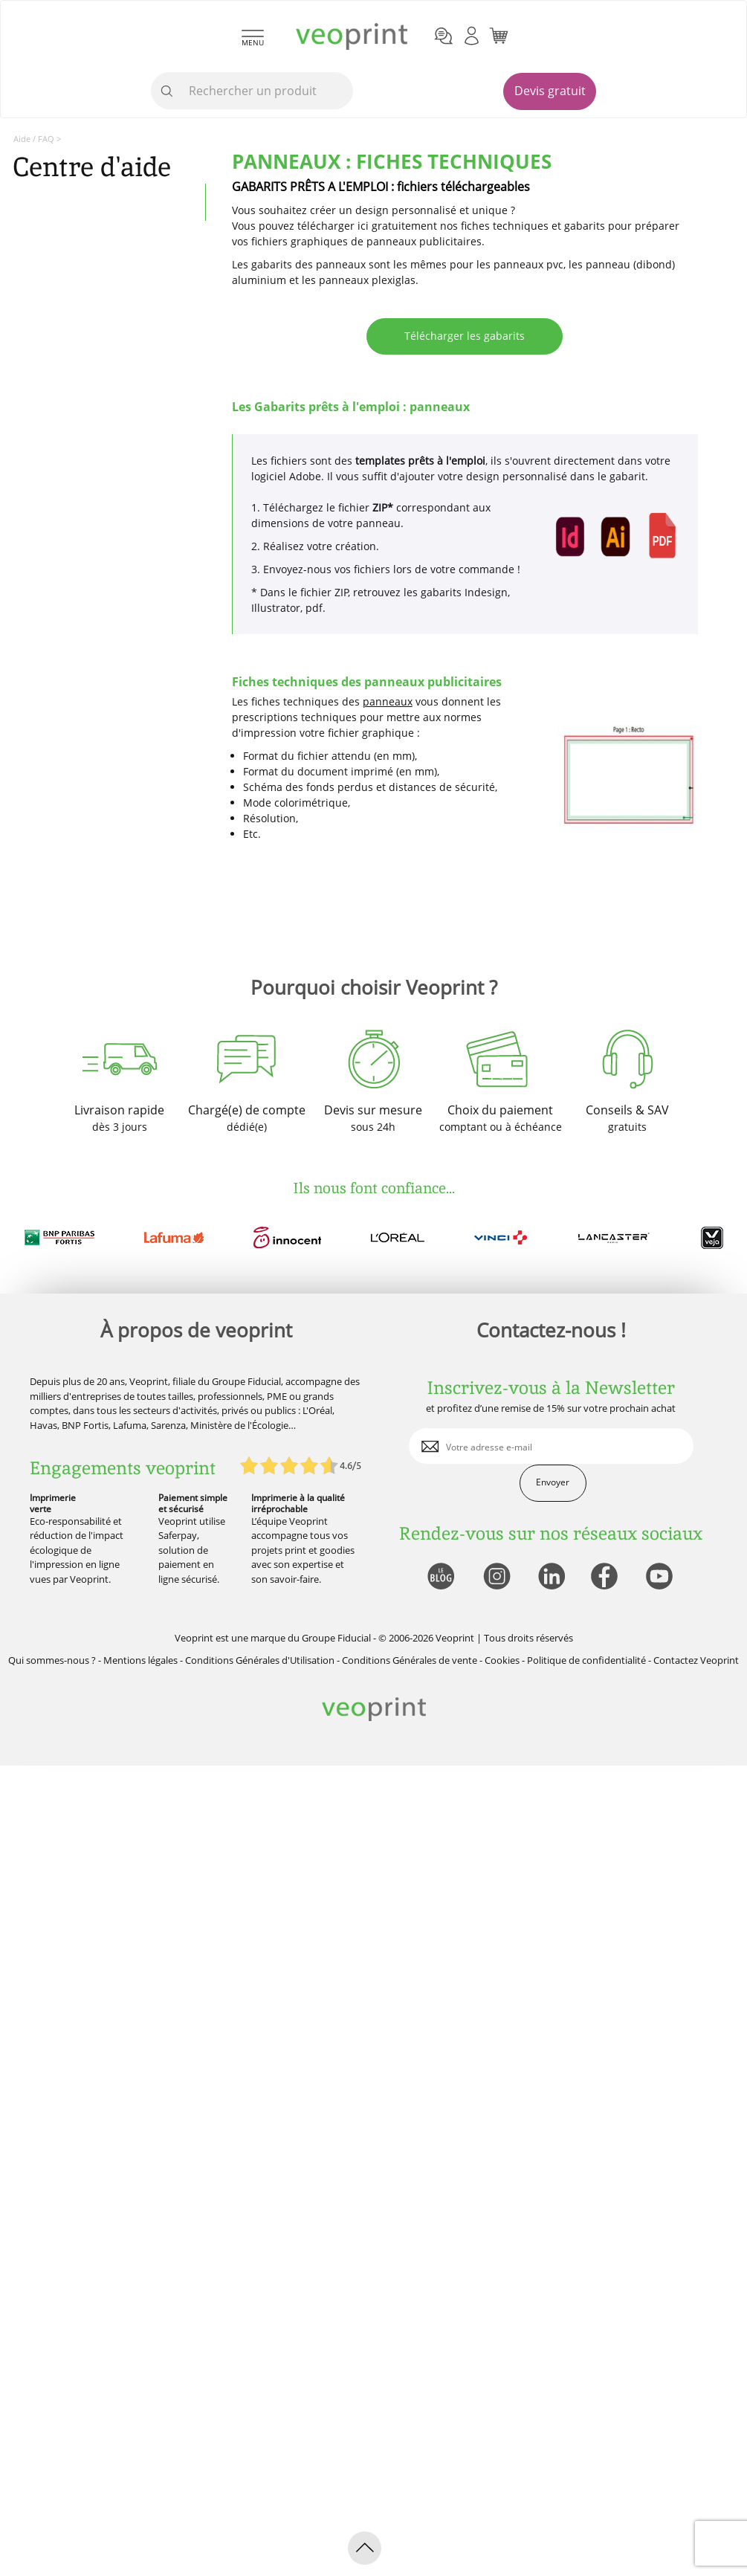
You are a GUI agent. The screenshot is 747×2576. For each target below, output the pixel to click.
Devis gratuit (550, 91)
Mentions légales (140, 1660)
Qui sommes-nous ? (52, 1660)
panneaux (388, 701)
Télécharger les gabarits (464, 336)
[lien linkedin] (551, 1577)
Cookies (502, 1660)
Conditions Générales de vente (409, 1660)
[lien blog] (440, 1577)
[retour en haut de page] (364, 2548)
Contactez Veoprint (696, 1660)
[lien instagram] (495, 1577)
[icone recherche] (167, 91)
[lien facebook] (606, 1577)
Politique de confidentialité (586, 1660)
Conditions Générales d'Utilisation (259, 1660)
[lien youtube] (661, 1577)
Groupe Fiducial (336, 1637)
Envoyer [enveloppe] (552, 1482)
